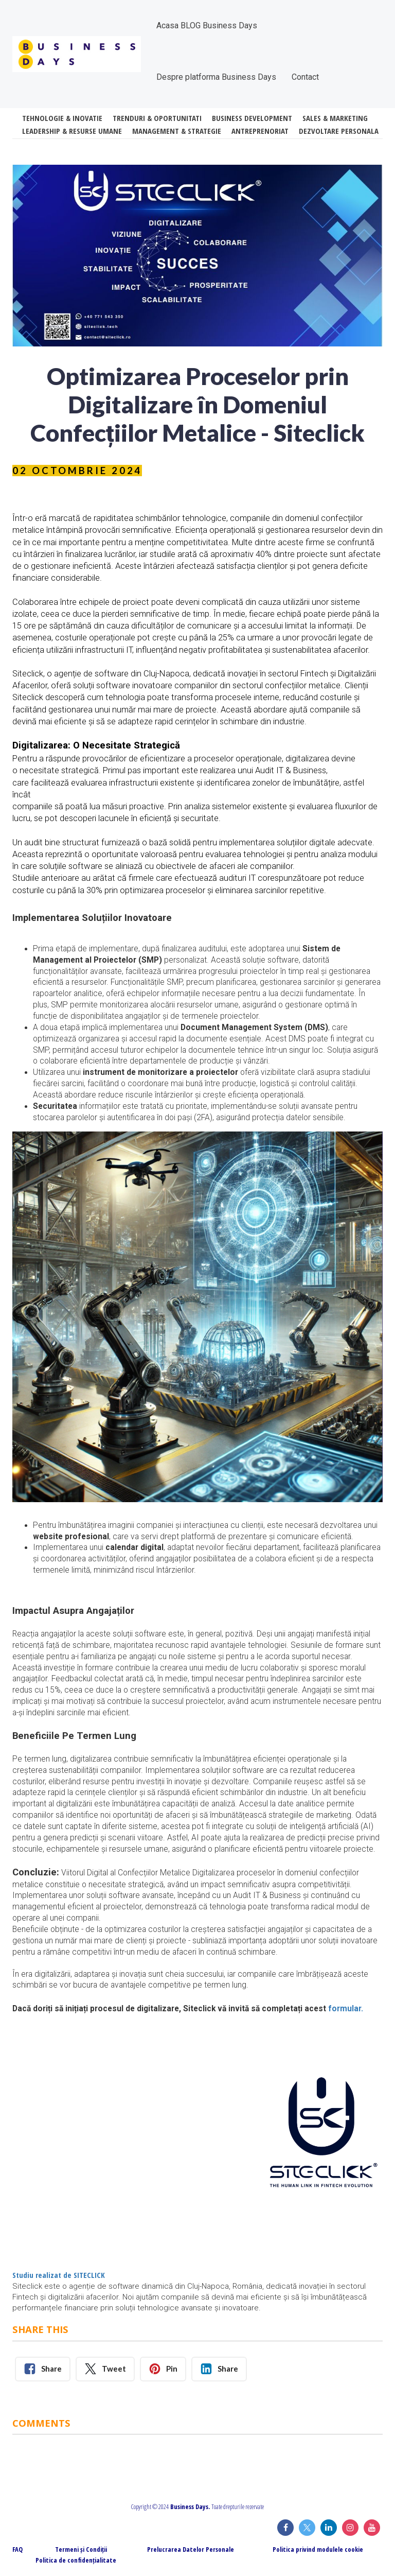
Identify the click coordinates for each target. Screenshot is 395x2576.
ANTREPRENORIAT (260, 131)
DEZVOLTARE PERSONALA (339, 131)
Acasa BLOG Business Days (206, 25)
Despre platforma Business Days (216, 77)
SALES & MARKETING (335, 118)
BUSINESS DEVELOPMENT (252, 118)
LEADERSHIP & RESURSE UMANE (72, 131)
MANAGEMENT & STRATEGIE (176, 131)
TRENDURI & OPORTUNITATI (157, 118)
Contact (305, 77)
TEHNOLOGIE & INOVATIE (62, 118)
